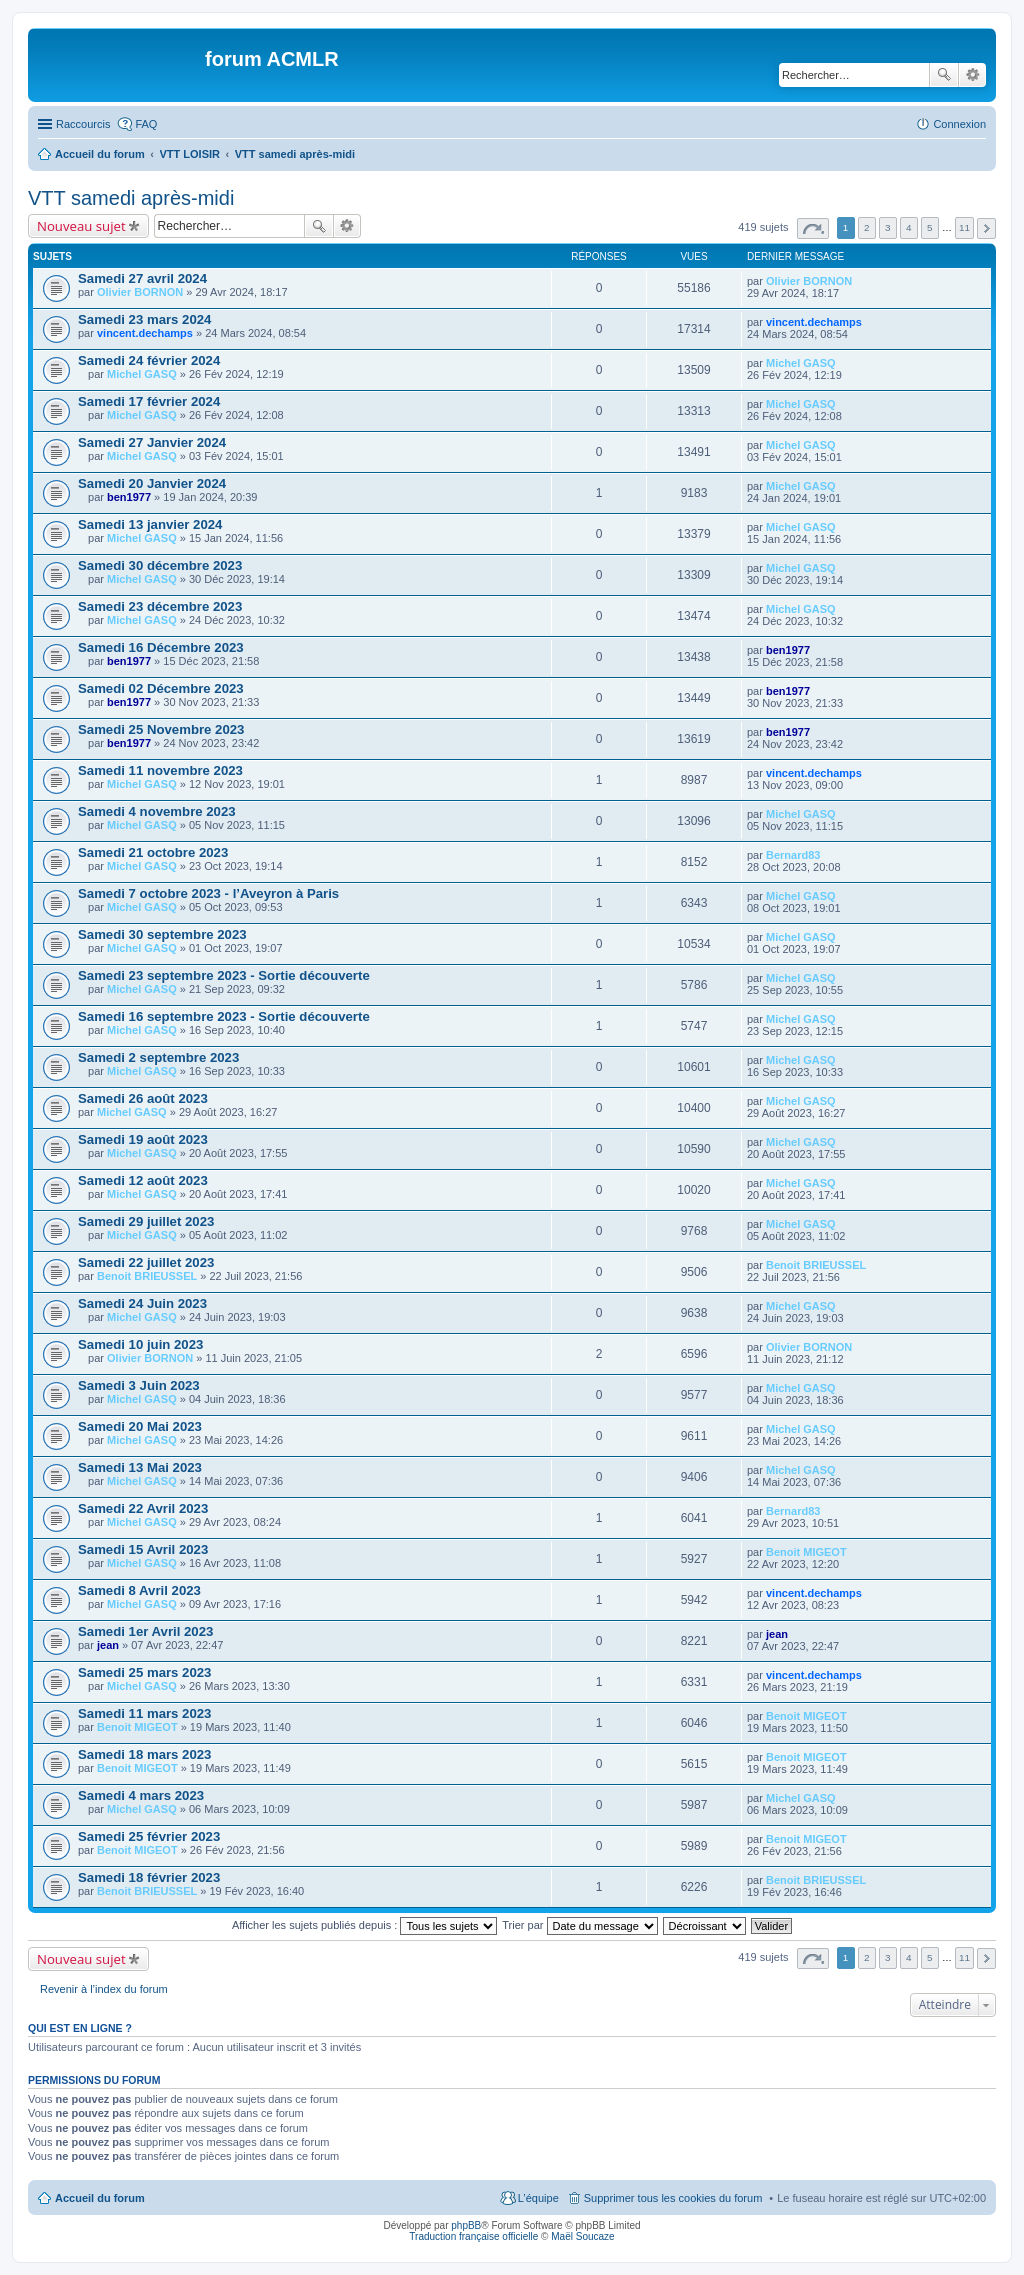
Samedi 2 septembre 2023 (158, 1057)
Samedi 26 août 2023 (143, 1098)
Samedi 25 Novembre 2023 (161, 729)
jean (108, 1645)
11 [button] (964, 227)
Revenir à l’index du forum (104, 1989)
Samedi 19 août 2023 (143, 1139)
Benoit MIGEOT (806, 1552)
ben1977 (129, 497)
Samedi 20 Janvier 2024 (152, 483)
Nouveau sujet (81, 226)
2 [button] (867, 227)
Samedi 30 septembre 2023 (162, 934)
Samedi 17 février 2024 (149, 401)
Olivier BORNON (140, 292)
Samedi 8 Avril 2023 (139, 1590)
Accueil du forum (100, 2198)
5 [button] (930, 227)
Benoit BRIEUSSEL (147, 1276)
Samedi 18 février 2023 (149, 1877)
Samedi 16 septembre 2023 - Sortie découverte (224, 1016)
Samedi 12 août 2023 (143, 1180)
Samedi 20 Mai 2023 (140, 1426)
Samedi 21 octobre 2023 (153, 852)
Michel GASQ (142, 374)
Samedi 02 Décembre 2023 (161, 688)
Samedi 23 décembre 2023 (160, 606)
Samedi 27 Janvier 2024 (152, 442)
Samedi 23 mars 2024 (144, 319)
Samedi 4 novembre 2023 (157, 811)
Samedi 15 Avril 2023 (143, 1549)
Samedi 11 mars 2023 (144, 1713)
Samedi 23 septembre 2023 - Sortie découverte (224, 975)
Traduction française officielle (473, 2236)
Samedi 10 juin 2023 (140, 1344)
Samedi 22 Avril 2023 (143, 1508)
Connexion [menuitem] (959, 124)
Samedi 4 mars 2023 (141, 1795)
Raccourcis (83, 124)
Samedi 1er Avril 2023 (145, 1631)
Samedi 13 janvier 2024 (150, 524)
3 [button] (888, 227)
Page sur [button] (813, 228)
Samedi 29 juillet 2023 (146, 1221)
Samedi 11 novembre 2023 (160, 770)
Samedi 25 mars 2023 (144, 1672)
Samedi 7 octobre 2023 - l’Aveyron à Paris (208, 893)
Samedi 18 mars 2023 (144, 1754)
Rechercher (944, 75)
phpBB (466, 2225)
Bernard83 (793, 855)
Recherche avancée (972, 75)
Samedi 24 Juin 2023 (142, 1303)
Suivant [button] (986, 228)
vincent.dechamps (145, 333)
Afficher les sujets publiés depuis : (365, 1925)
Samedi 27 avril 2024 (142, 278)
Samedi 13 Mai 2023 (140, 1467)
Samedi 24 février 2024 (149, 360)
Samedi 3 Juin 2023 (139, 1385)
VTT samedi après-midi (131, 198)
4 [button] (909, 227)
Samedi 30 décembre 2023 (160, 565)
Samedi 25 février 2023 (149, 1836)
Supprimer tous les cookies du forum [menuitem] (673, 2198)
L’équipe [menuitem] (538, 2198)
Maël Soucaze (582, 2236)
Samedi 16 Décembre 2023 (161, 647)
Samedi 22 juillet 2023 (146, 1262)
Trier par (579, 1925)
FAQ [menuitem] (146, 124)
